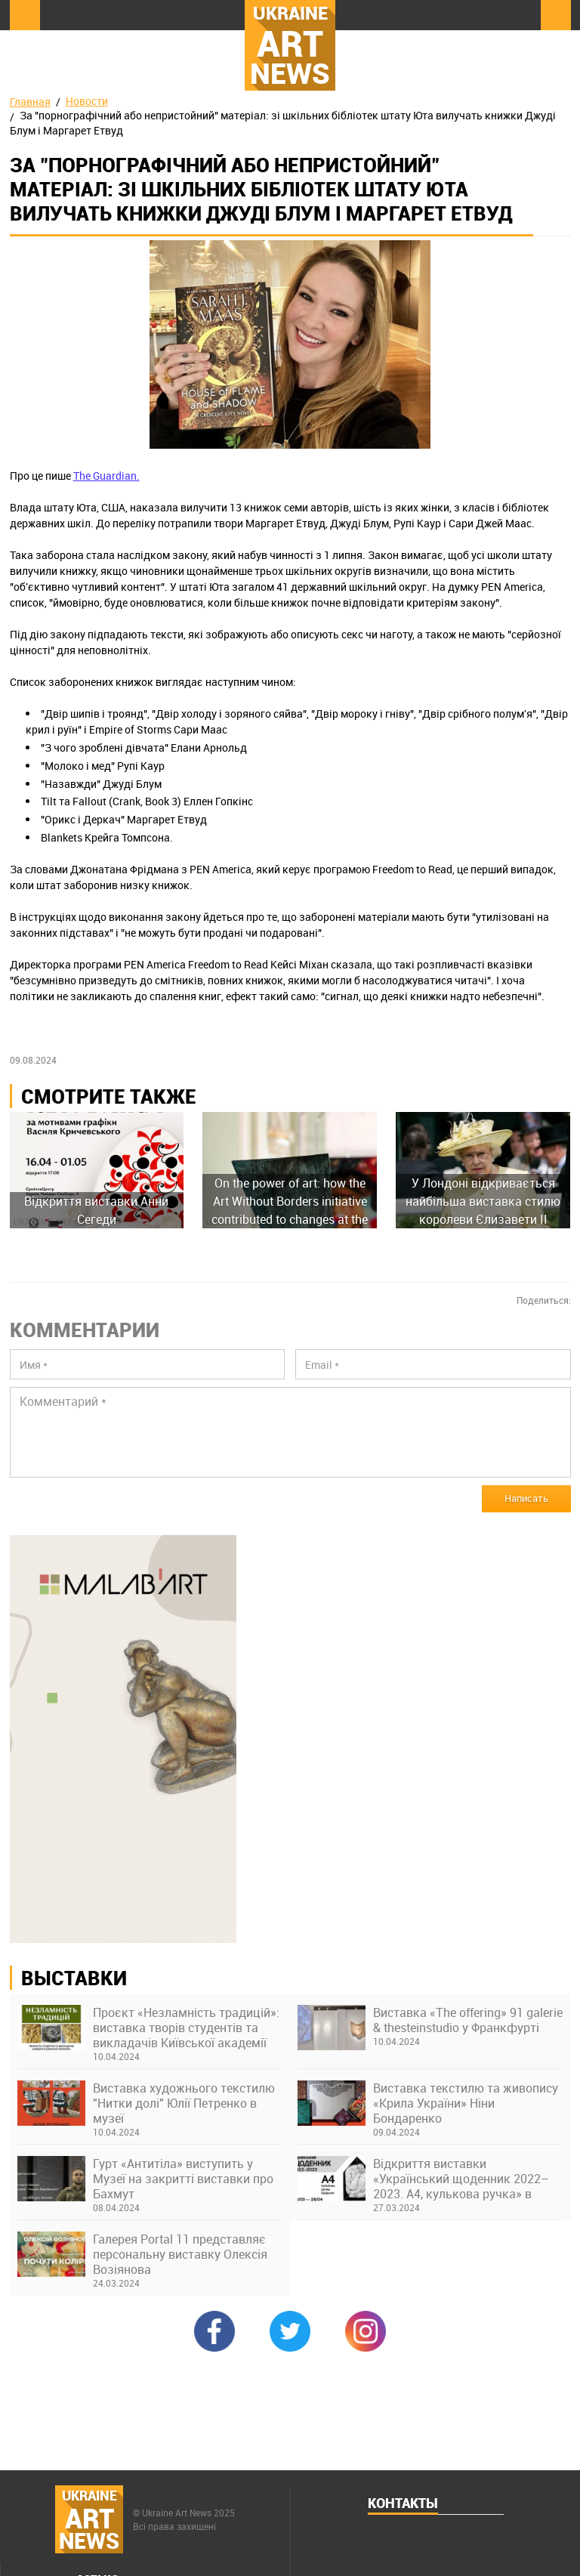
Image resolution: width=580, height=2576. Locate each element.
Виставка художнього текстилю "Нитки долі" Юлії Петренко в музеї (184, 2103)
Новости (87, 101)
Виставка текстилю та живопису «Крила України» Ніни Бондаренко (465, 2103)
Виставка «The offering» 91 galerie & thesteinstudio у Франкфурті (468, 2020)
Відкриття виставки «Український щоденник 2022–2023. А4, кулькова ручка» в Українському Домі (461, 2178)
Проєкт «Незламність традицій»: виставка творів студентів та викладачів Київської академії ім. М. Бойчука (186, 2027)
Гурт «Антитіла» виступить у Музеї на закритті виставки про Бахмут (183, 2178)
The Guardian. (106, 475)
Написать (526, 1498)
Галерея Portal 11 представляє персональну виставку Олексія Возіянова (180, 2254)
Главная (30, 101)
